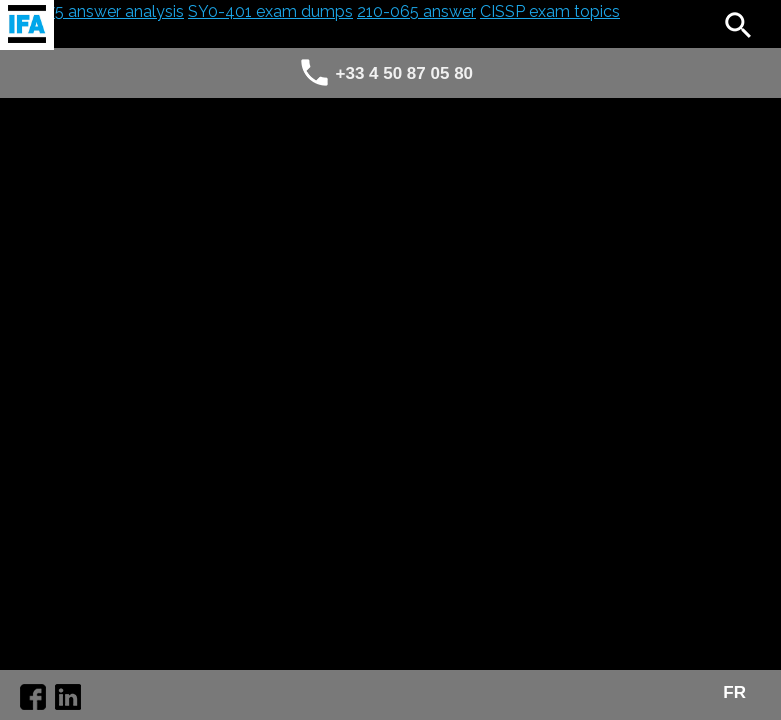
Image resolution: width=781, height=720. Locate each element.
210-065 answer (416, 11)
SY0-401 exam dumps (270, 11)
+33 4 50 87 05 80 (405, 73)
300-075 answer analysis (92, 11)
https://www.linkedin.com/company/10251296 (68, 697)
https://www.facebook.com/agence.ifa (33, 697)
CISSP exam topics (550, 11)
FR (734, 693)
